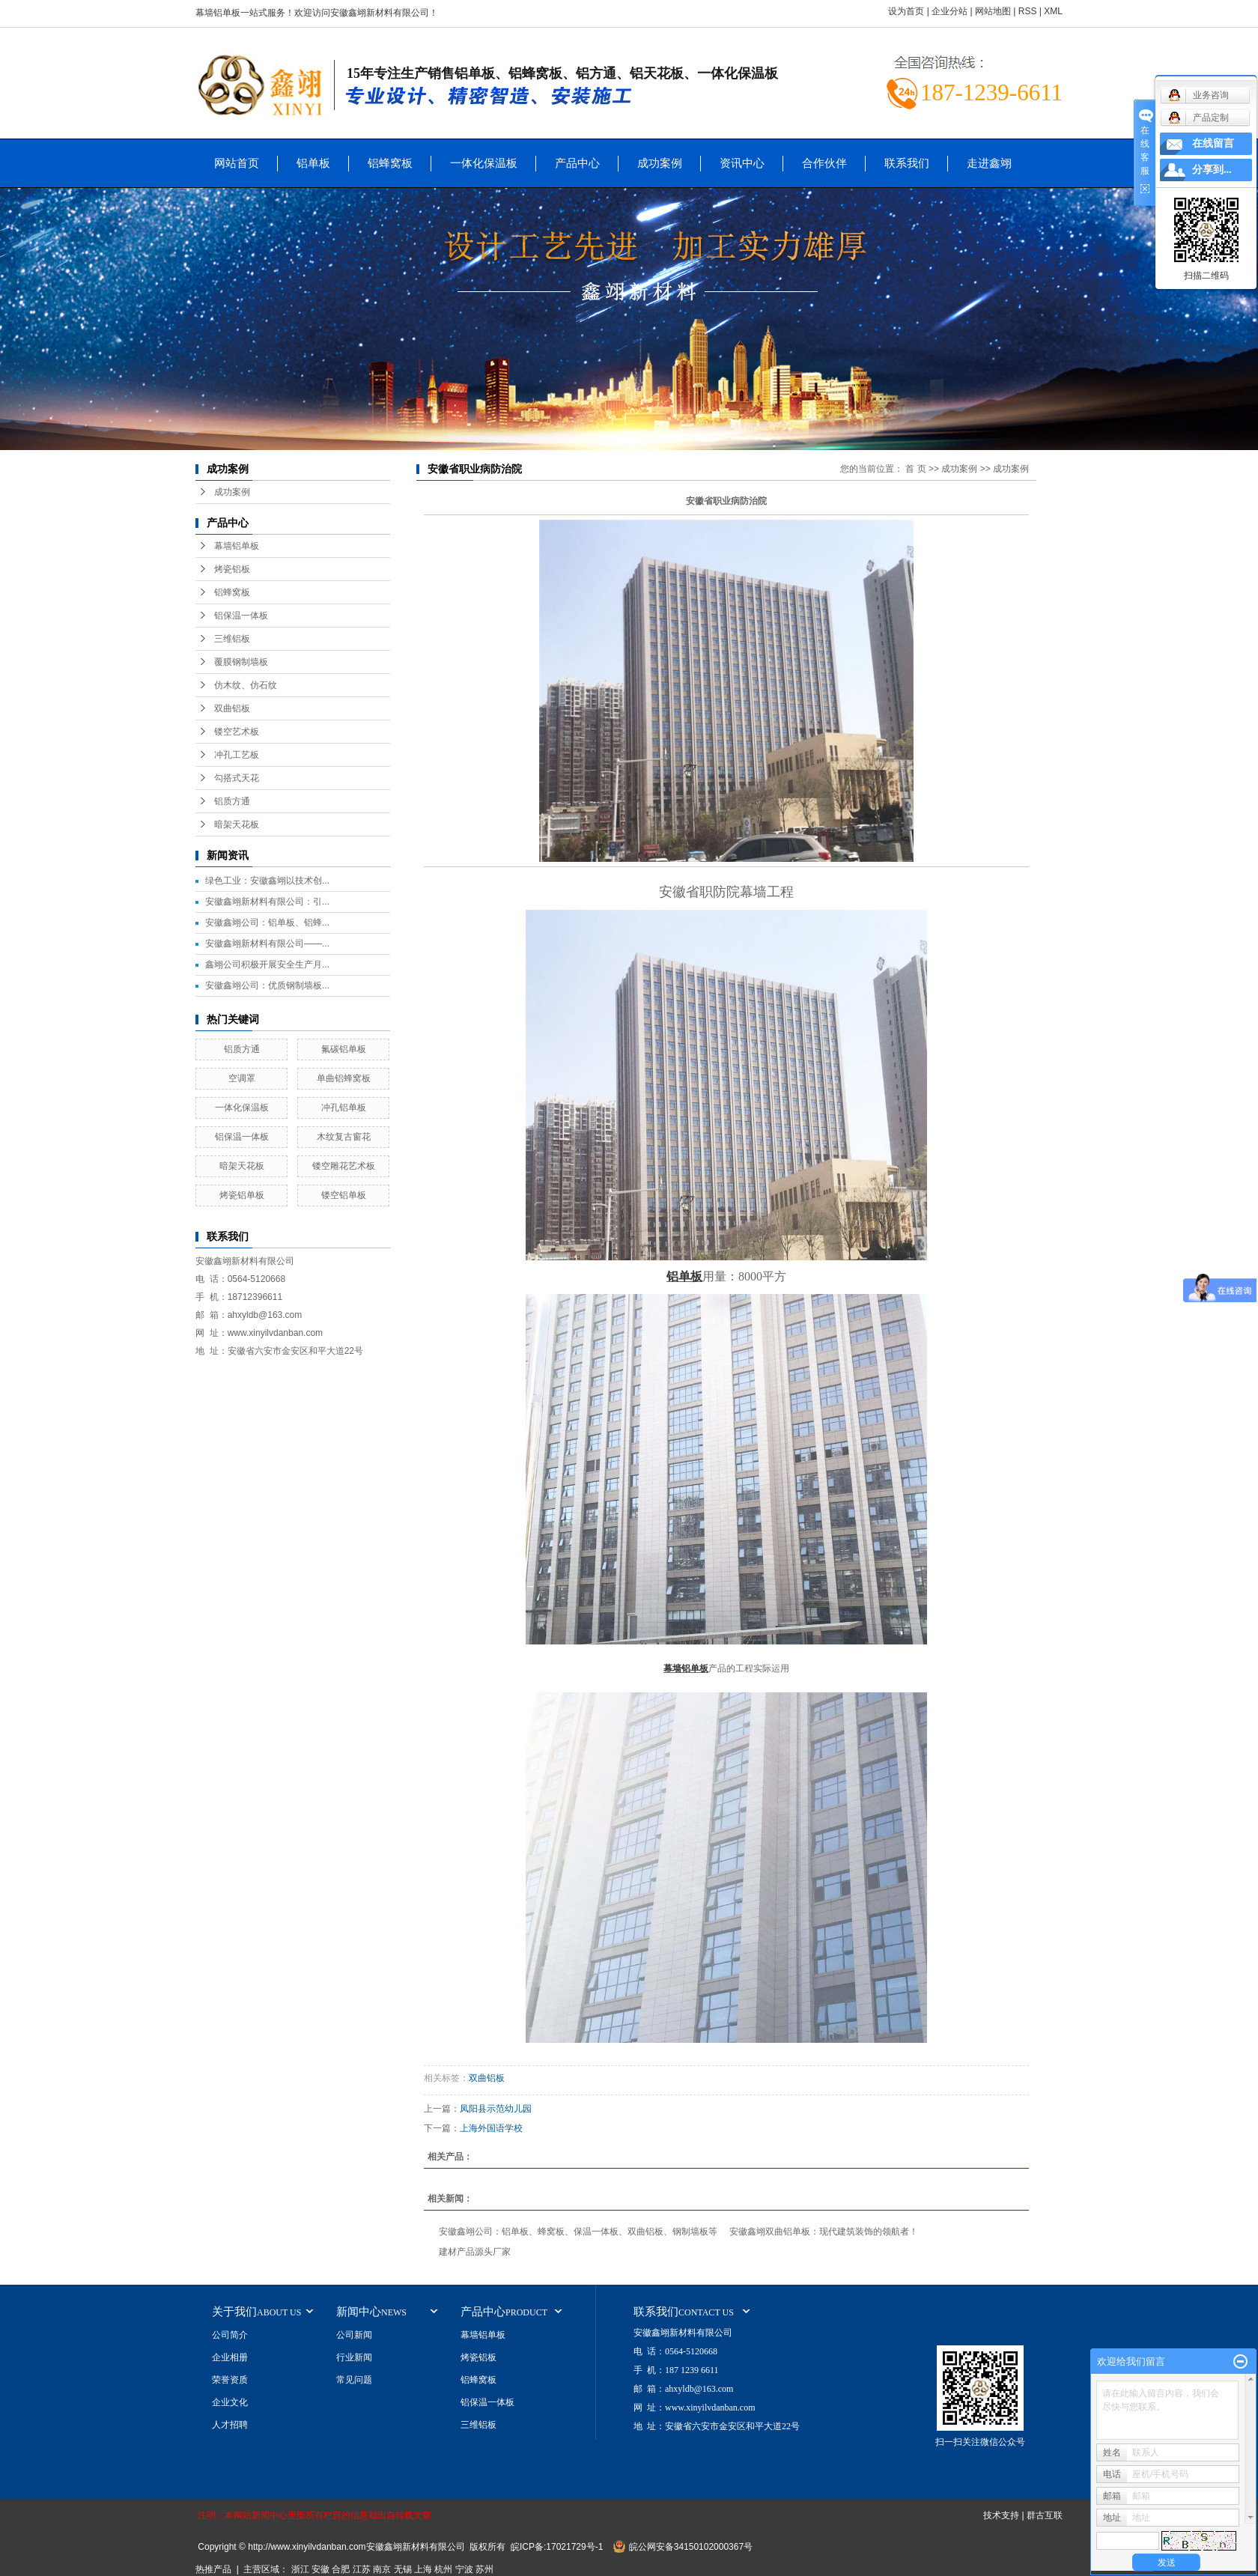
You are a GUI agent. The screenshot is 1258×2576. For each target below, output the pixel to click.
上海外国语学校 (491, 2128)
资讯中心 (742, 163)
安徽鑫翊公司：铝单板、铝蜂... (267, 922)
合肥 (341, 2569)
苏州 (484, 2569)
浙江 (300, 2569)
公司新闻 (354, 2335)
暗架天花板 (236, 824)
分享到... (1212, 169)
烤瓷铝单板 (241, 1195)
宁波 (464, 2569)
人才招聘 (230, 2424)
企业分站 (949, 11)
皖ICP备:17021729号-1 (557, 2547)
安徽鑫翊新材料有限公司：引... (267, 901)
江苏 (362, 2569)
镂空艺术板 (236, 731)
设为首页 (906, 11)
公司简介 (230, 2335)
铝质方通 (232, 801)
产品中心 (577, 163)
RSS (1027, 11)
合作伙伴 (824, 163)
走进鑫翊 (989, 163)
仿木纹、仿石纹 (245, 685)
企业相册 (230, 2357)
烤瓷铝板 (232, 569)
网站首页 (236, 163)
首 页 (915, 469)
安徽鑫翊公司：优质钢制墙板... (267, 985)
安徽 (320, 2569)
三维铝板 (232, 639)
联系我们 (906, 163)
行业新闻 (354, 2357)
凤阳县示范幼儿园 (496, 2108)
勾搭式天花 (236, 778)
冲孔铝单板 (343, 1107)
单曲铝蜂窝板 (344, 1078)
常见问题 (354, 2380)
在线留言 (1213, 143)
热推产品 (213, 2569)
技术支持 (1001, 2515)
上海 (423, 2569)
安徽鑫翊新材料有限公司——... (267, 943)
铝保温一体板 (241, 615)
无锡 (403, 2569)
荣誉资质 (230, 2380)
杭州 (443, 2569)
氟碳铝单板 (343, 1049)
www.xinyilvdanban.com (275, 1333)
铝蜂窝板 (390, 163)
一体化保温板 (483, 163)
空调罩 (241, 1078)
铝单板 (313, 163)
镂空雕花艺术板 (343, 1166)
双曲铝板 (232, 708)
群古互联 (1045, 2515)
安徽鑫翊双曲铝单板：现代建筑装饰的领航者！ (823, 2231)
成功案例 (659, 163)
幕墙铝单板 (236, 546)
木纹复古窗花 (344, 1136)
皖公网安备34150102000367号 (691, 2547)
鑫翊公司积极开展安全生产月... (267, 964)
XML (1053, 11)
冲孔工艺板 (236, 755)
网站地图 (993, 11)
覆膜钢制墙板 (241, 662)
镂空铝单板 (343, 1195)
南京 (382, 2569)
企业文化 (230, 2402)
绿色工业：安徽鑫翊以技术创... (267, 880)
